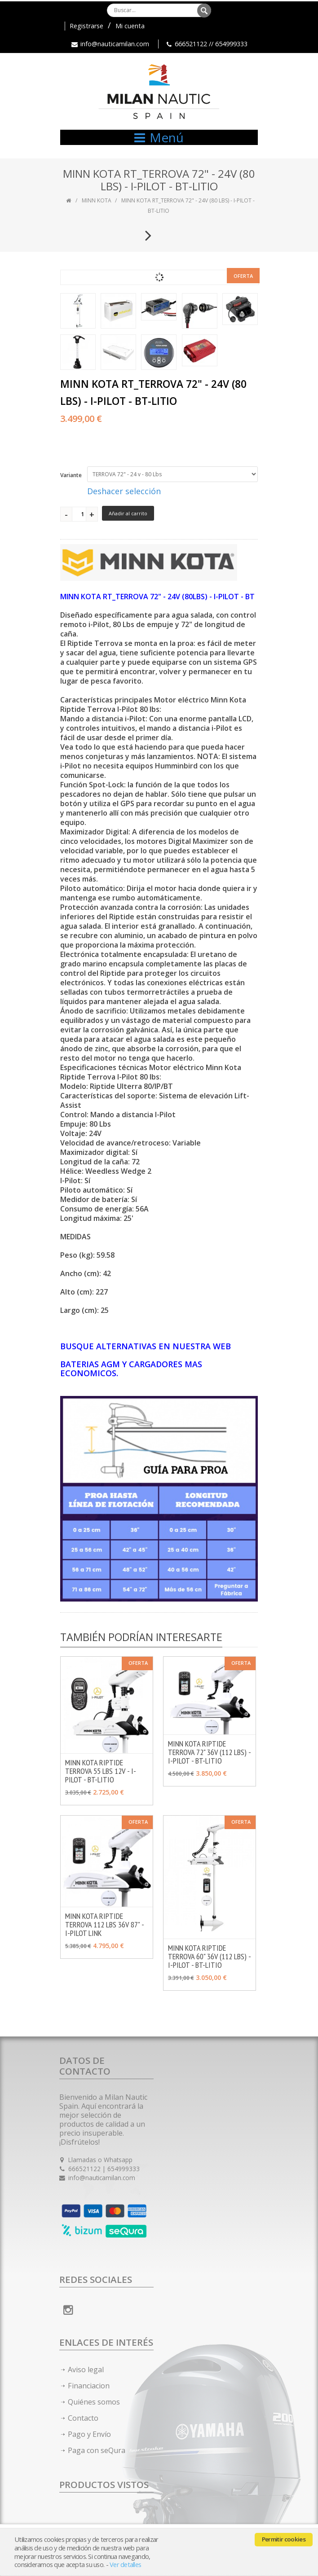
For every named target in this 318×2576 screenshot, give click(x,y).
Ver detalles (125, 2564)
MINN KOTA (96, 200)
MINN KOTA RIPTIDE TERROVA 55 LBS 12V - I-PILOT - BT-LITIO (100, 1771)
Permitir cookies (283, 2539)
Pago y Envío (89, 2434)
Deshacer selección (124, 491)
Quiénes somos (94, 2402)
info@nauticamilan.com (114, 43)
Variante (71, 475)
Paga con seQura (96, 2450)
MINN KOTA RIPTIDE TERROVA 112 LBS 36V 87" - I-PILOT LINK (104, 1924)
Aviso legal (86, 2369)
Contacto (83, 2418)
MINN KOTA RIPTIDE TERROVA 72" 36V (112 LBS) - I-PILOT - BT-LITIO (209, 1752)
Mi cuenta (130, 26)
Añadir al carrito (128, 513)
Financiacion (89, 2386)
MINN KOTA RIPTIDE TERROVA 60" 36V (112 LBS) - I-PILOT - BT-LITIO (209, 1956)
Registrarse (86, 26)
